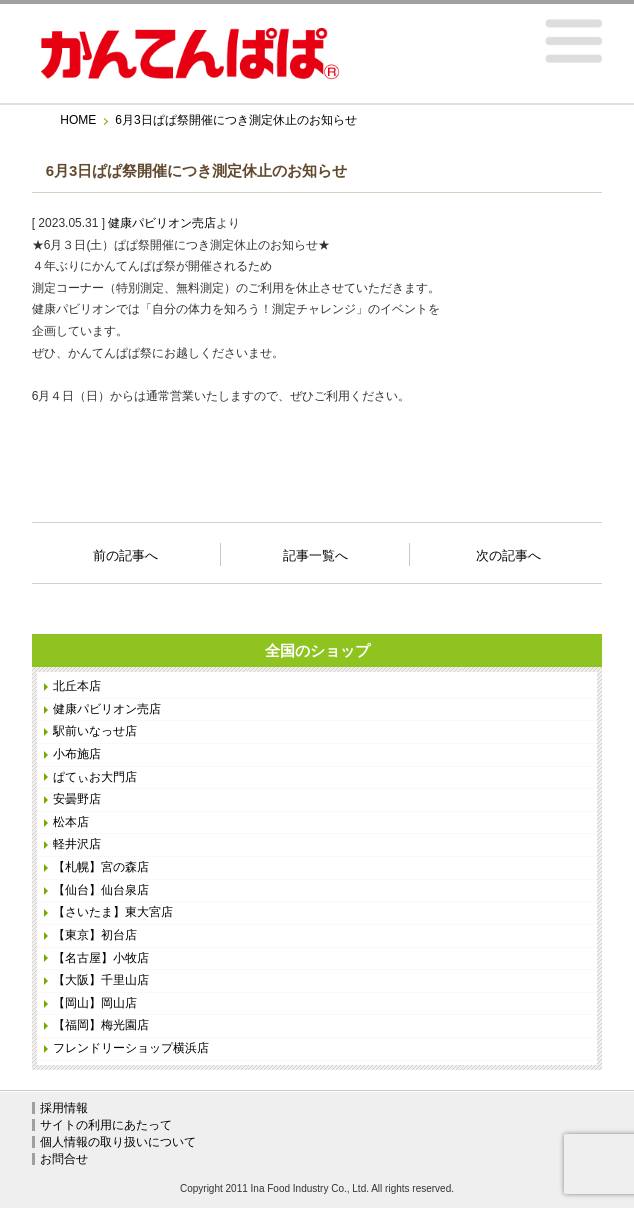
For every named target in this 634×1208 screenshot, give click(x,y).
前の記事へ (125, 550)
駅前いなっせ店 (95, 731)
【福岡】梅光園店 (101, 1025)
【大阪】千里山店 (101, 980)
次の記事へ (508, 550)
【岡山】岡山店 (95, 1003)
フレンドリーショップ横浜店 (131, 1048)
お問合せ (64, 1159)
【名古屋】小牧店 (101, 958)
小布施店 (77, 754)
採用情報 (64, 1108)
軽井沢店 (77, 844)
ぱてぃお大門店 (95, 777)
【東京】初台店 (95, 935)
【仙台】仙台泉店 (101, 890)
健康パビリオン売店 (162, 223)
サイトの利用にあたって (106, 1125)
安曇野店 (77, 799)
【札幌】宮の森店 (101, 867)
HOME (78, 120)
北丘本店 (77, 686)
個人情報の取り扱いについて (118, 1142)
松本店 (71, 822)
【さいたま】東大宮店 (113, 912)
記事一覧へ (315, 554)
